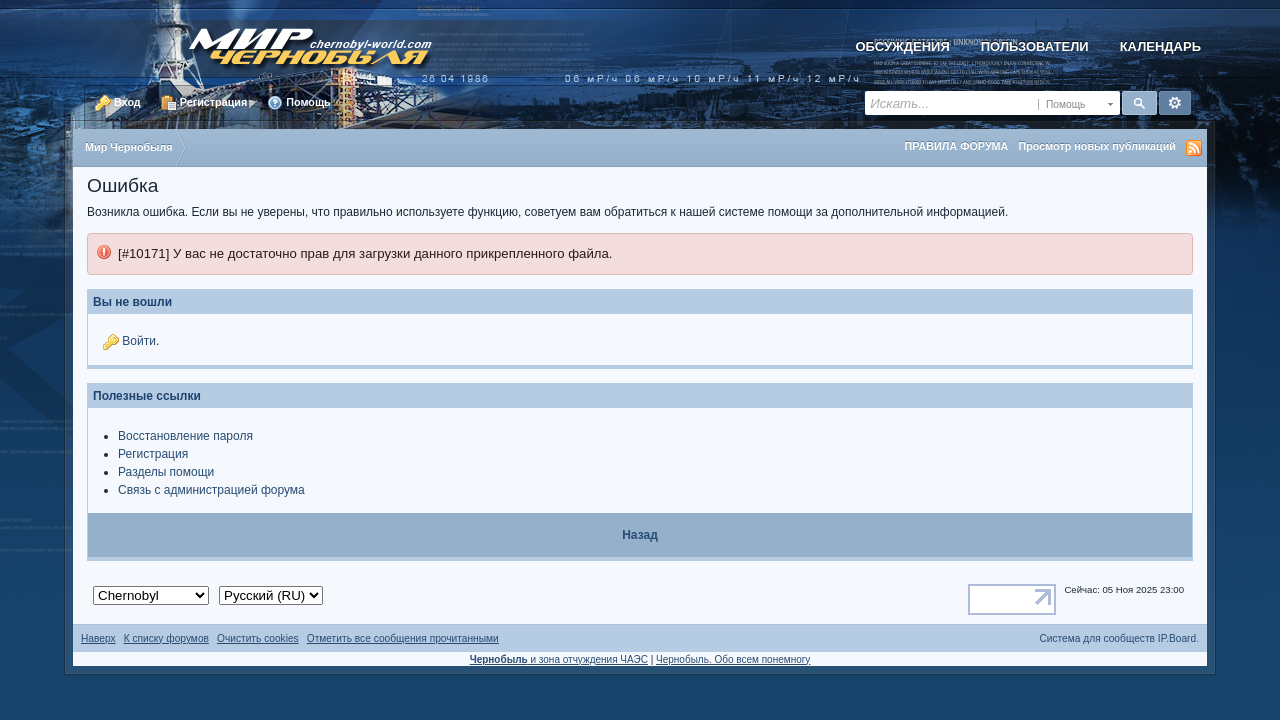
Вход (118, 103)
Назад (640, 535)
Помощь (298, 103)
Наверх (98, 638)
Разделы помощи (166, 472)
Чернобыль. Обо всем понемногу (733, 659)
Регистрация (204, 103)
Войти (139, 341)
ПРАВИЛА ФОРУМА (956, 146)
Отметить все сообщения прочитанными (403, 638)
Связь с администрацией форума (211, 490)
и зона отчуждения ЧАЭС (559, 659)
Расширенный (1175, 103)
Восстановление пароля (185, 436)
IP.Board (1177, 638)
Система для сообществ (1097, 638)
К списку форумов (166, 638)
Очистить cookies (258, 638)
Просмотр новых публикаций (1097, 146)
